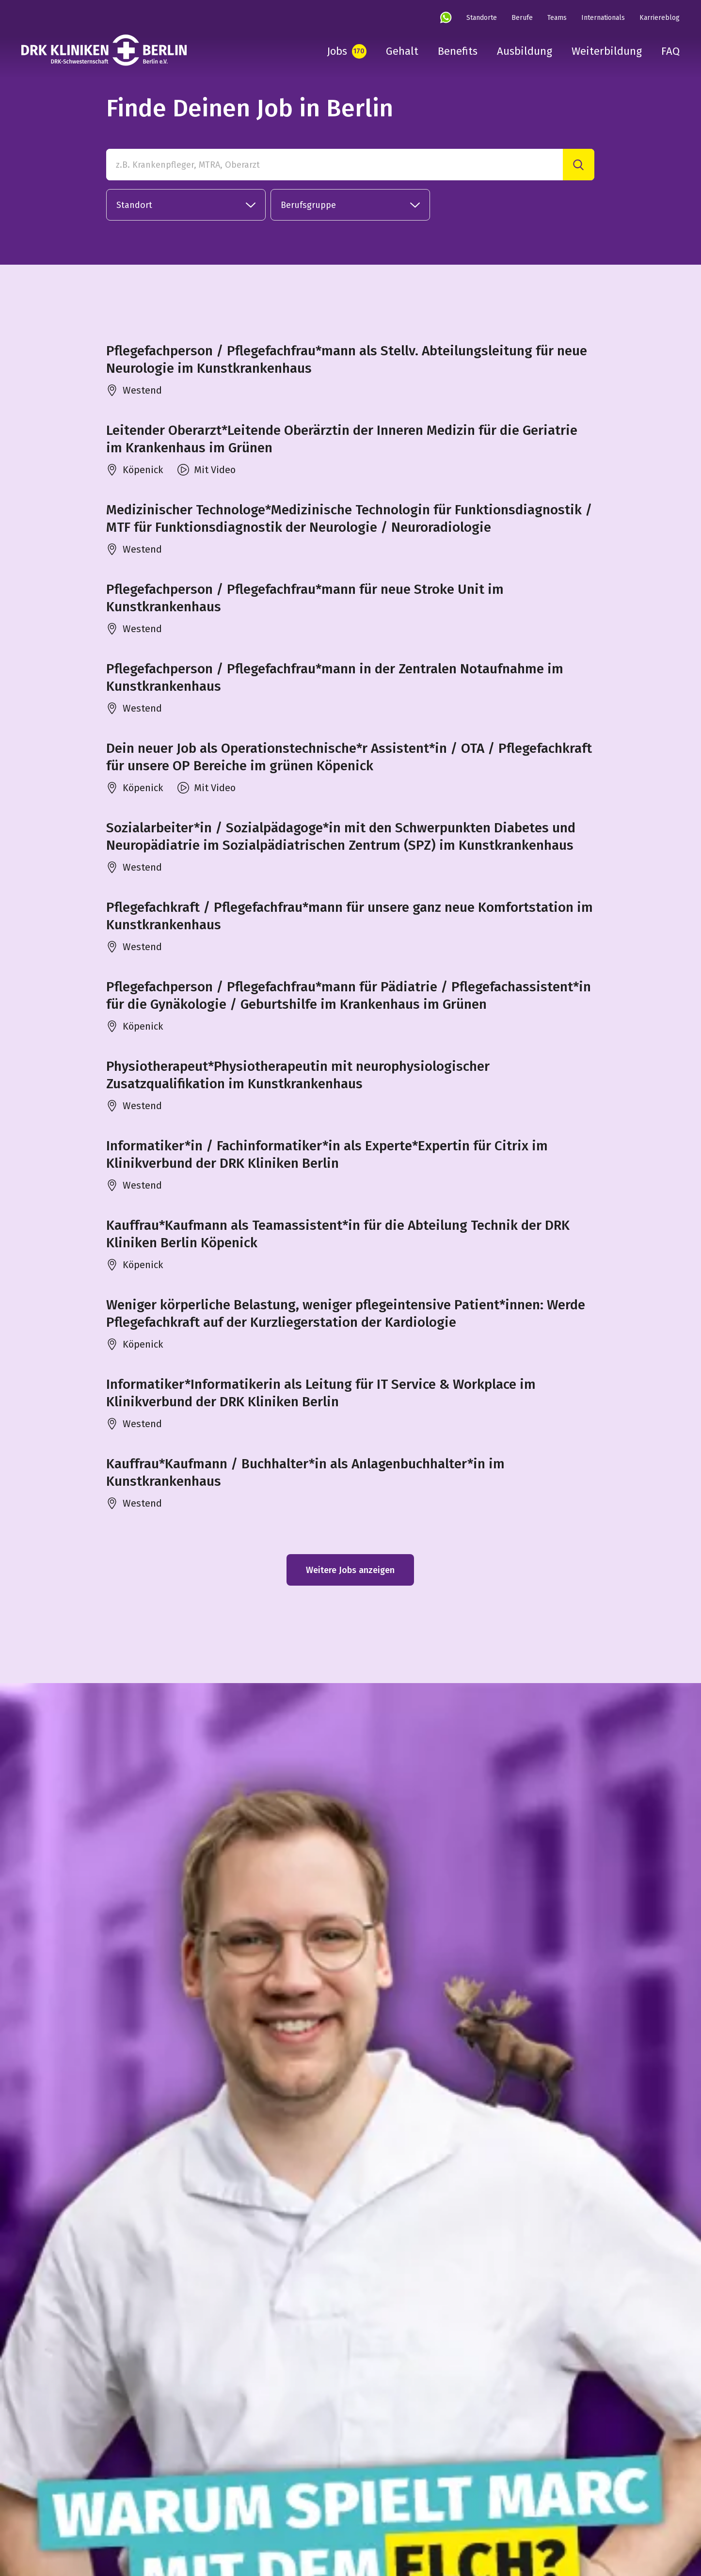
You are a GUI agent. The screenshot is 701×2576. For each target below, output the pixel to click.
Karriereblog (659, 18)
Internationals (603, 18)
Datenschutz (414, 2502)
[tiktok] (120, 2504)
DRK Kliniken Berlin (172, 2502)
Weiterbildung (607, 51)
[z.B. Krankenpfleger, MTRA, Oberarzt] (334, 164)
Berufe (522, 18)
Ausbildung (524, 51)
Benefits (458, 51)
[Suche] (578, 164)
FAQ (670, 51)
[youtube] (89, 2504)
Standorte (481, 18)
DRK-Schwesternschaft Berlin (272, 2502)
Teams (557, 18)
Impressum (358, 2502)
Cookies (463, 2502)
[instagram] (27, 2504)
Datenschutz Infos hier (335, 2396)
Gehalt (402, 51)
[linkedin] (58, 2504)
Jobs (337, 51)
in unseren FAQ (270, 2359)
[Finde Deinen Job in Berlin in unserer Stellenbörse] (334, 2019)
